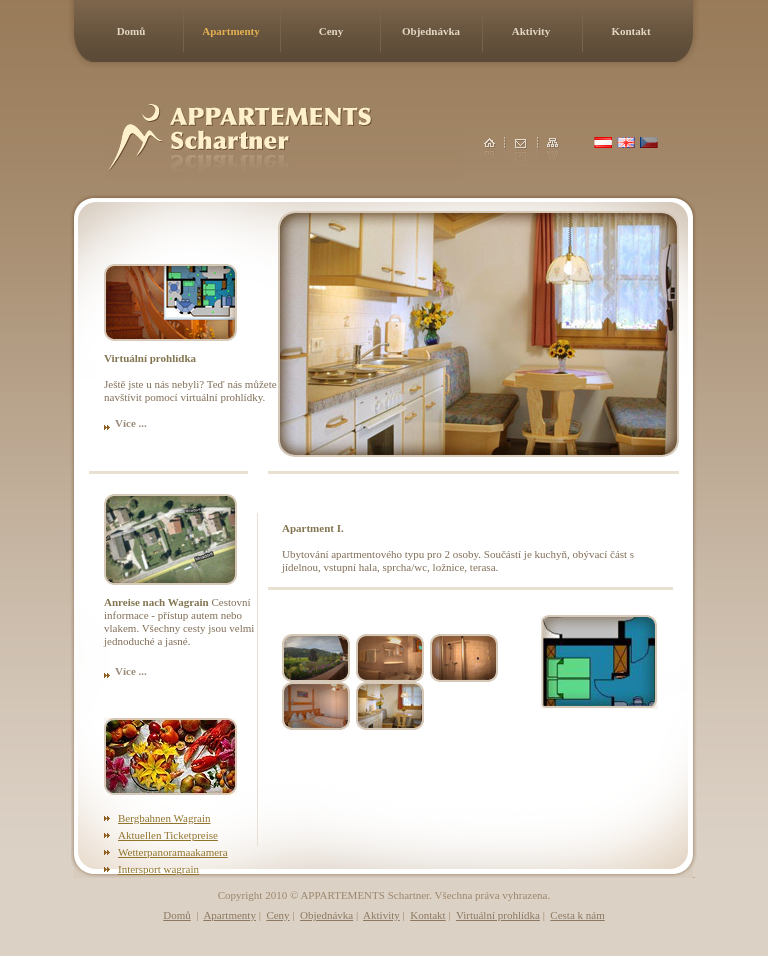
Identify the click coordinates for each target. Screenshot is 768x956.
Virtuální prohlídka (498, 915)
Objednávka (431, 31)
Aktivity (531, 31)
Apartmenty (230, 31)
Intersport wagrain (158, 869)
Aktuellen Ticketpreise (168, 835)
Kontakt (630, 31)
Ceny (331, 31)
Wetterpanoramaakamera (173, 852)
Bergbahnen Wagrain (164, 818)
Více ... (131, 423)
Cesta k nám (577, 915)
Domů (131, 31)
